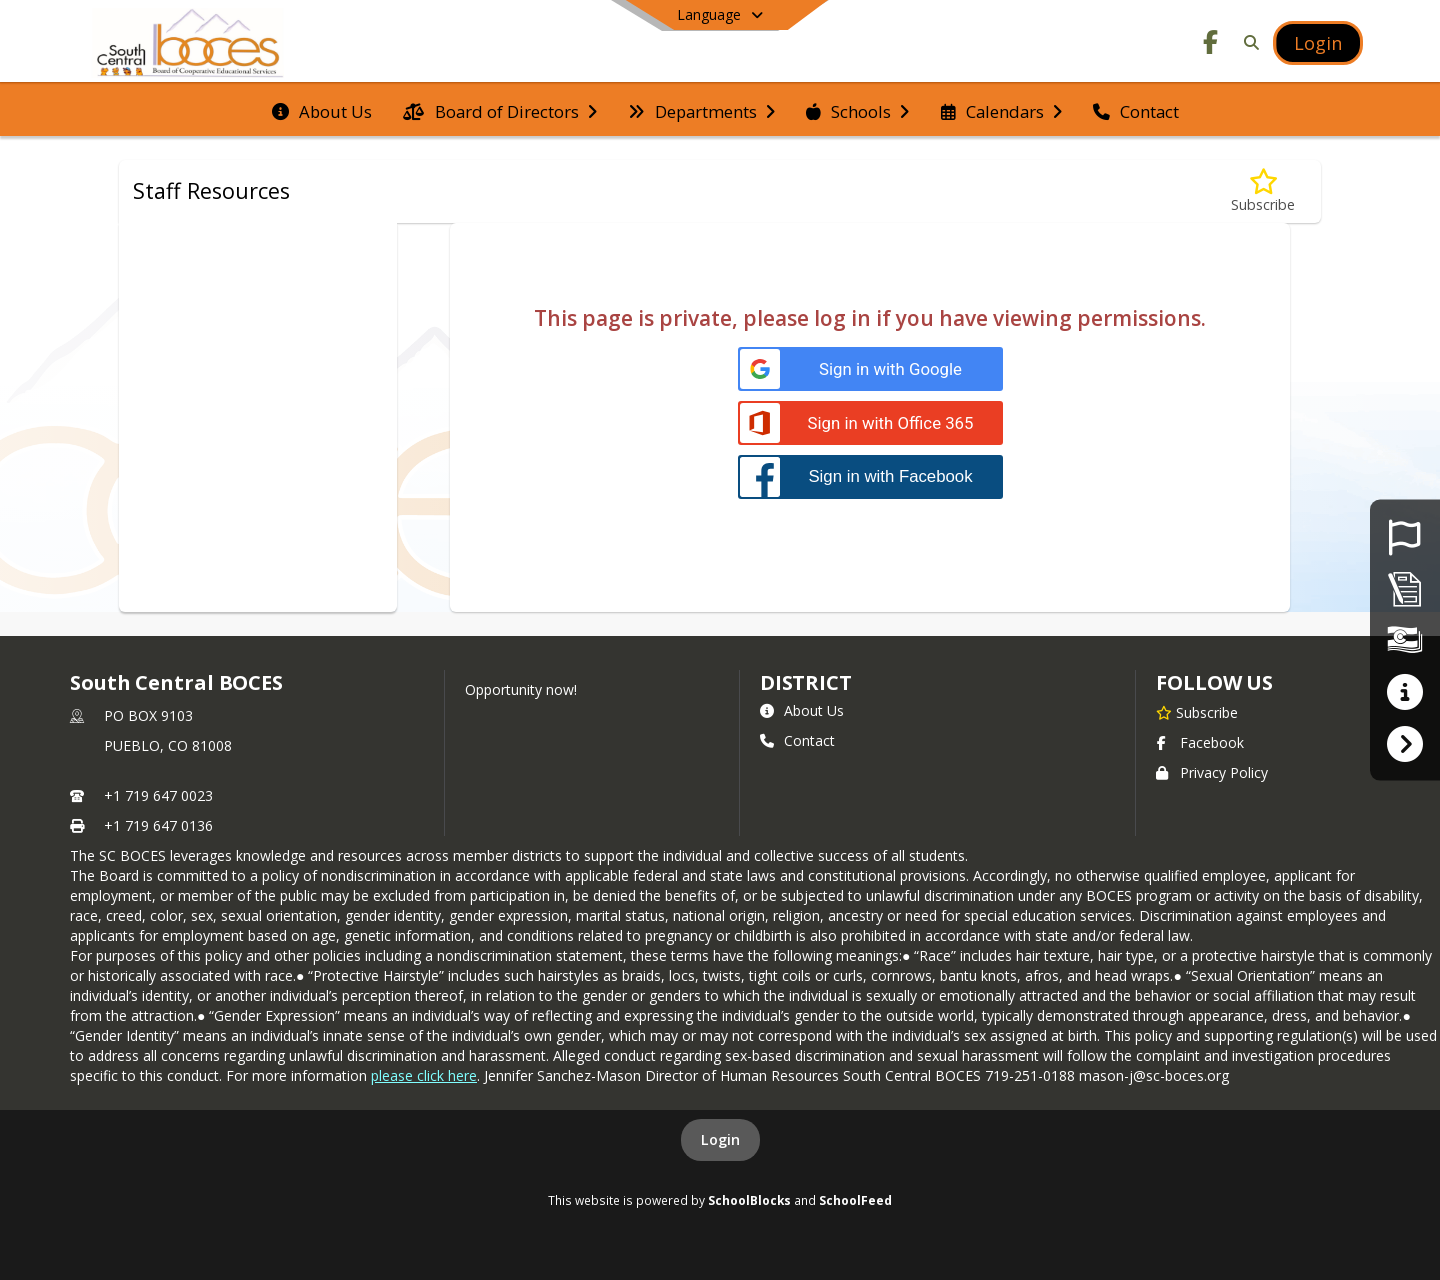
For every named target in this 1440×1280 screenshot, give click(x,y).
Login (720, 1139)
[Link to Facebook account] (1211, 45)
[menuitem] (322, 110)
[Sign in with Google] (870, 369)
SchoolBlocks (749, 1200)
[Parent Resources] (1404, 691)
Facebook (1200, 742)
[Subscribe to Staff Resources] (1263, 191)
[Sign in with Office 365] (870, 423)
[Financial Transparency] (1405, 639)
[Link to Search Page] (1247, 42)
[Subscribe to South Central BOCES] (1197, 712)
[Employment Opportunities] (1404, 536)
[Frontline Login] (1404, 742)
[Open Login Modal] (1318, 43)
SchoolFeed (855, 1200)
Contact (797, 740)
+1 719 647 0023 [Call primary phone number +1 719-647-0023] (158, 795)
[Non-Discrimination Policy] (1405, 588)
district (806, 682)
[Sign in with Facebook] (870, 476)
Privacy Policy (1212, 772)
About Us (802, 710)
